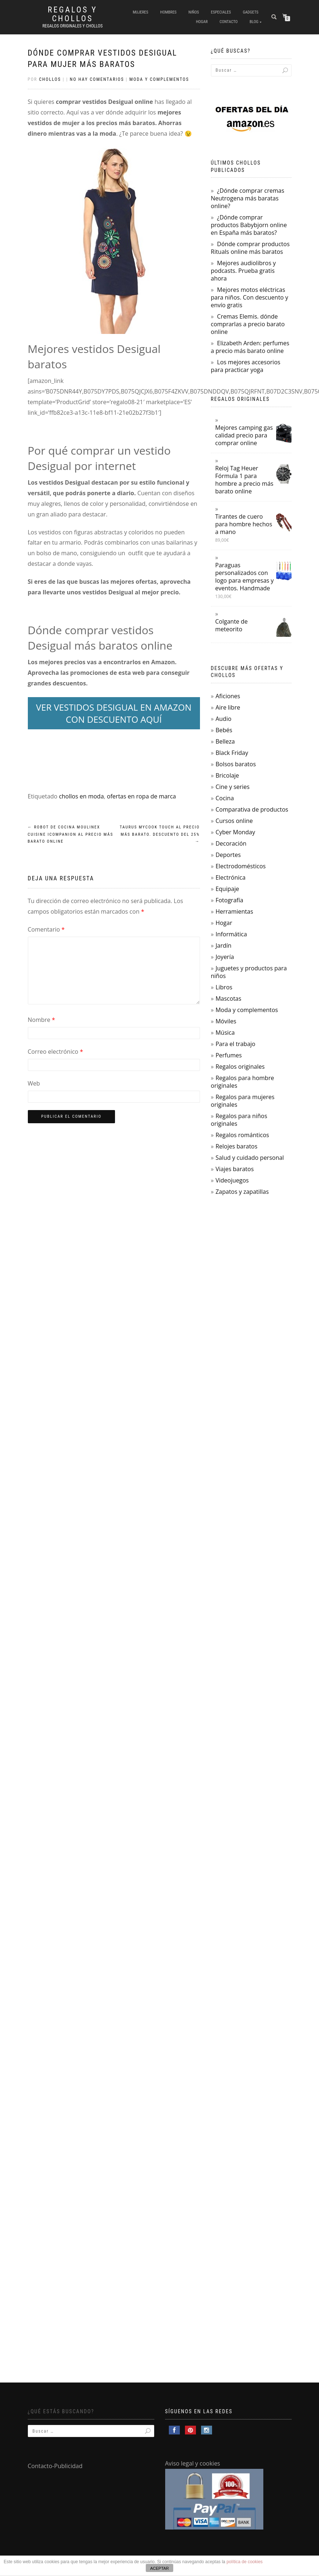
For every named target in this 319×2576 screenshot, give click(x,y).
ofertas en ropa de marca (141, 796)
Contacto (229, 21)
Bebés (223, 730)
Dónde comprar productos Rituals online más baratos (250, 248)
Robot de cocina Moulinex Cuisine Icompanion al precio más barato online (71, 834)
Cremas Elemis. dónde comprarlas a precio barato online (248, 324)
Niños (194, 12)
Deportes (228, 855)
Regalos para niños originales (239, 1120)
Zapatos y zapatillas (241, 1192)
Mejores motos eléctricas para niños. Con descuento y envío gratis (249, 297)
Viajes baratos (234, 1169)
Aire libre (227, 707)
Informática (231, 934)
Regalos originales (239, 1067)
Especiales (221, 12)
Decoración (230, 843)
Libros (223, 987)
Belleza (225, 741)
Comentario (46, 929)
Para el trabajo (235, 1044)
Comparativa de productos (251, 809)
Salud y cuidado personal (249, 1158)
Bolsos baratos (235, 764)
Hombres (168, 12)
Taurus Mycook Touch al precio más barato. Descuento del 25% (160, 834)
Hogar (202, 21)
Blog (254, 21)
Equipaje (227, 889)
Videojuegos (232, 1180)
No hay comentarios (97, 79)
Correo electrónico (55, 1052)
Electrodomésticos (240, 866)
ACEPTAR (159, 2568)
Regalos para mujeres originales (243, 1101)
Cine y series (232, 787)
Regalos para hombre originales (242, 1082)
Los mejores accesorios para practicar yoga (246, 366)
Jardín (223, 945)
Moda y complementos (159, 79)
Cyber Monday (235, 832)
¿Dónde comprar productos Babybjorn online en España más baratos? (249, 225)
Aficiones (227, 696)
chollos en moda (81, 796)
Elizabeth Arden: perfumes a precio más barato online (250, 347)
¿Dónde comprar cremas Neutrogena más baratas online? (248, 198)
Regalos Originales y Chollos (72, 26)
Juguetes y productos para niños (249, 972)
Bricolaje (227, 775)
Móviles (225, 1021)
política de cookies (244, 2561)
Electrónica (230, 877)
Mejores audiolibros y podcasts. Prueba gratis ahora (243, 270)
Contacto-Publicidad (55, 2466)
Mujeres (140, 12)
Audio (223, 719)
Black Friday (231, 753)
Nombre (41, 1020)
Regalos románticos (242, 1135)
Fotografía (229, 900)
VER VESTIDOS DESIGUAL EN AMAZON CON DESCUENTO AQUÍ (113, 713)
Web (34, 1083)
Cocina (224, 798)
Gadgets (251, 12)
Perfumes (228, 1055)
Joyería (224, 957)
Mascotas (228, 998)
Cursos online (234, 821)
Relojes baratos (236, 1146)
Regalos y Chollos (72, 14)
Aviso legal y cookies (192, 2463)
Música (224, 1032)
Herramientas (234, 911)
